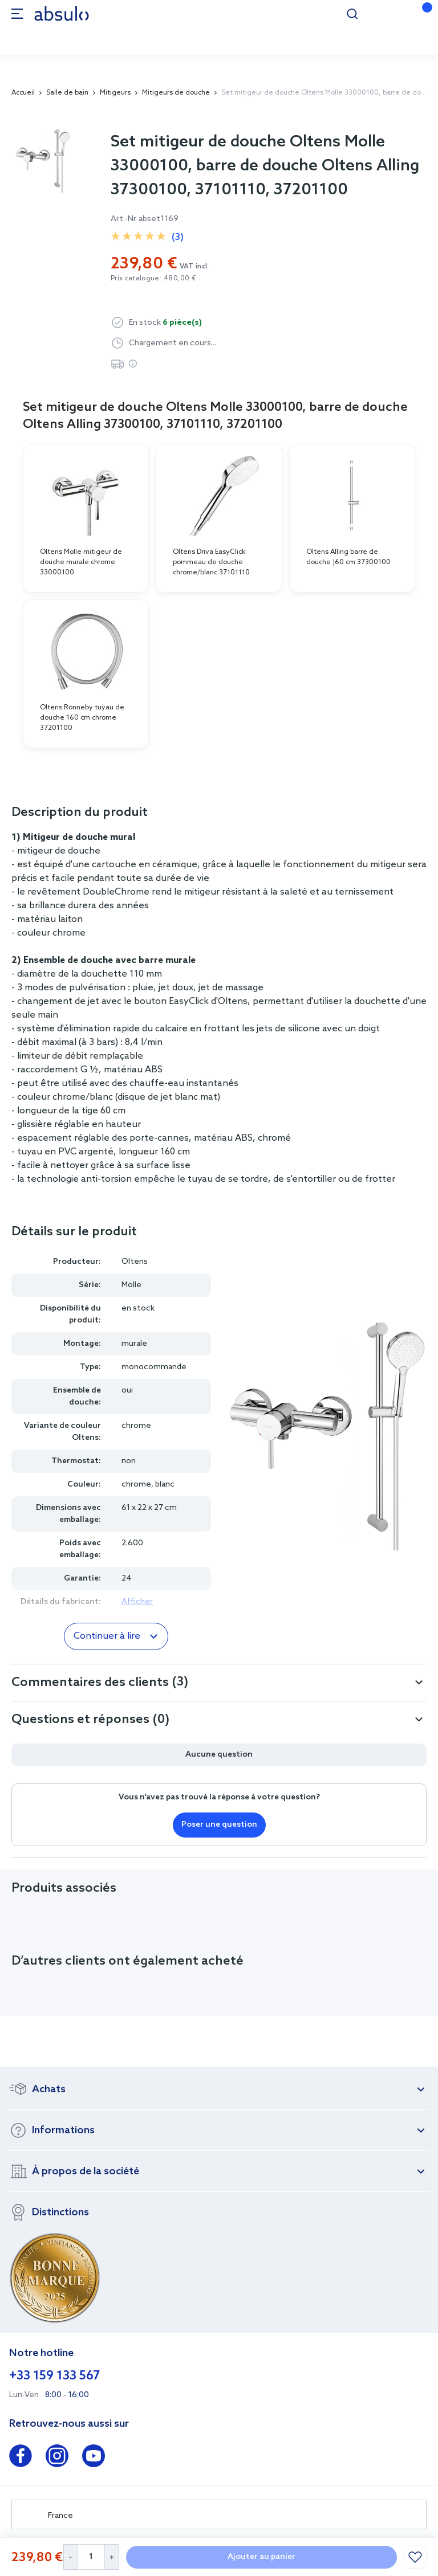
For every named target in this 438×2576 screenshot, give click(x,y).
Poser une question (219, 1825)
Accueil (23, 93)
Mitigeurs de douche (176, 93)
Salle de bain (67, 93)
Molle (131, 1285)
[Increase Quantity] (112, 2557)
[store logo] (61, 13)
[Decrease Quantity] (70, 2557)
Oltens (134, 1262)
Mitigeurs (115, 93)
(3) (178, 237)
